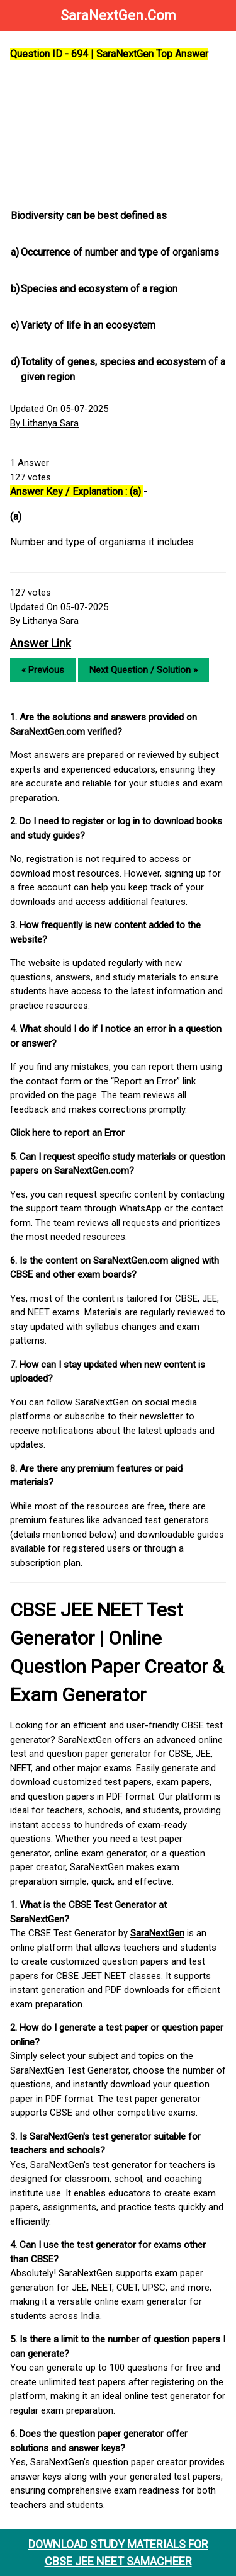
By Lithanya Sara (44, 423)
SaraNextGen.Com (118, 15)
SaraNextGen (157, 1933)
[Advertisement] (118, 135)
